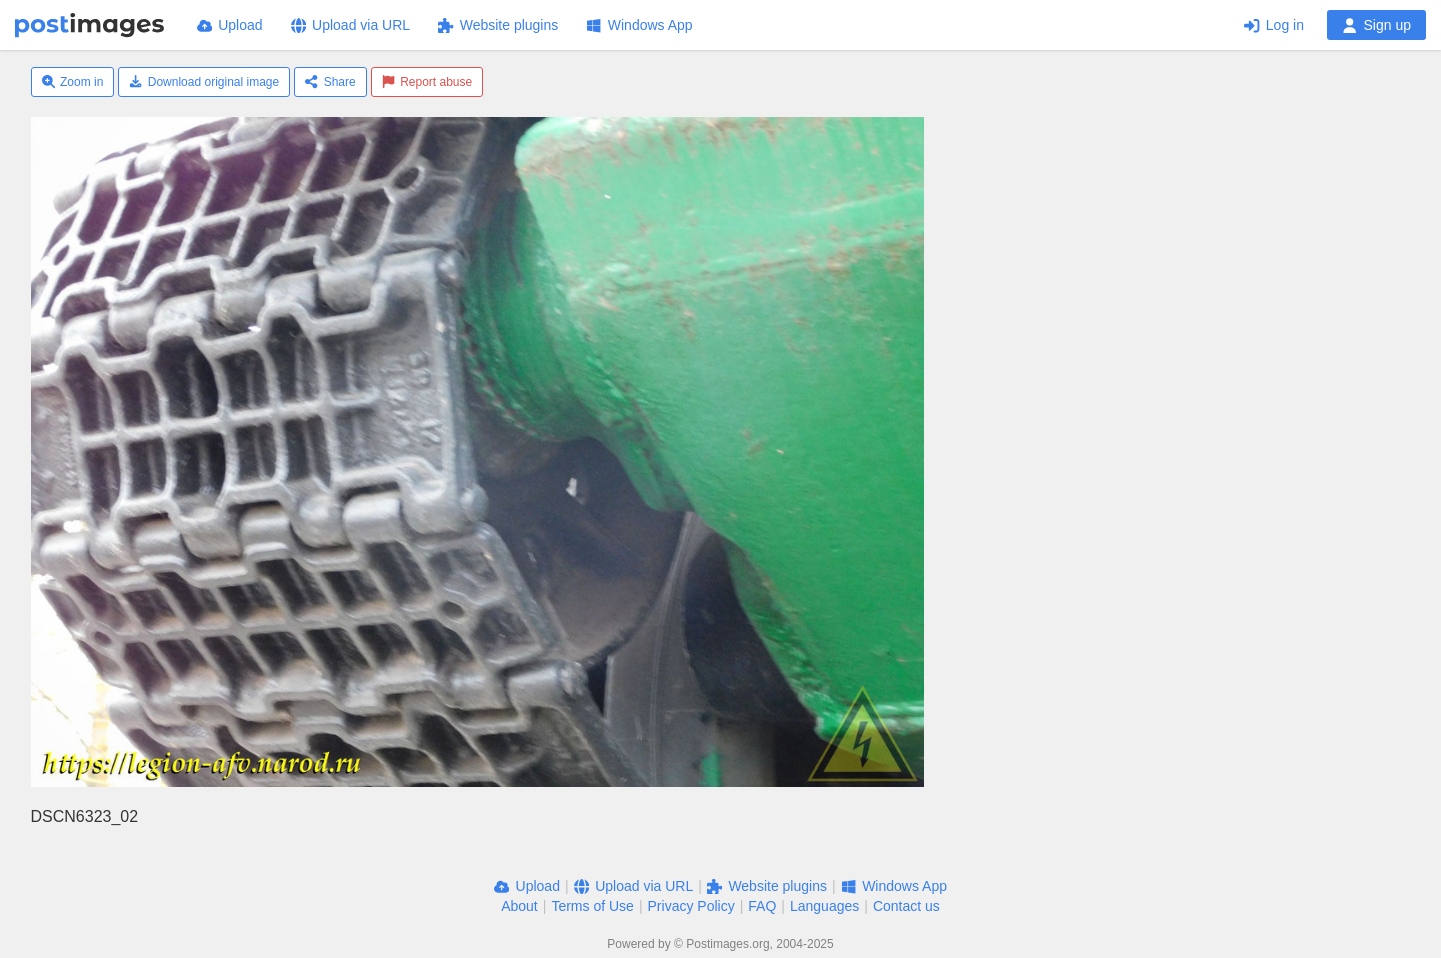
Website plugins (498, 25)
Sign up (1376, 25)
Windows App (639, 25)
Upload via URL (351, 25)
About (519, 906)
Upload (230, 25)
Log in (1274, 25)
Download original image (204, 82)
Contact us (906, 906)
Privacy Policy (691, 906)
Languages (824, 906)
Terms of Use (592, 906)
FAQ (762, 906)
